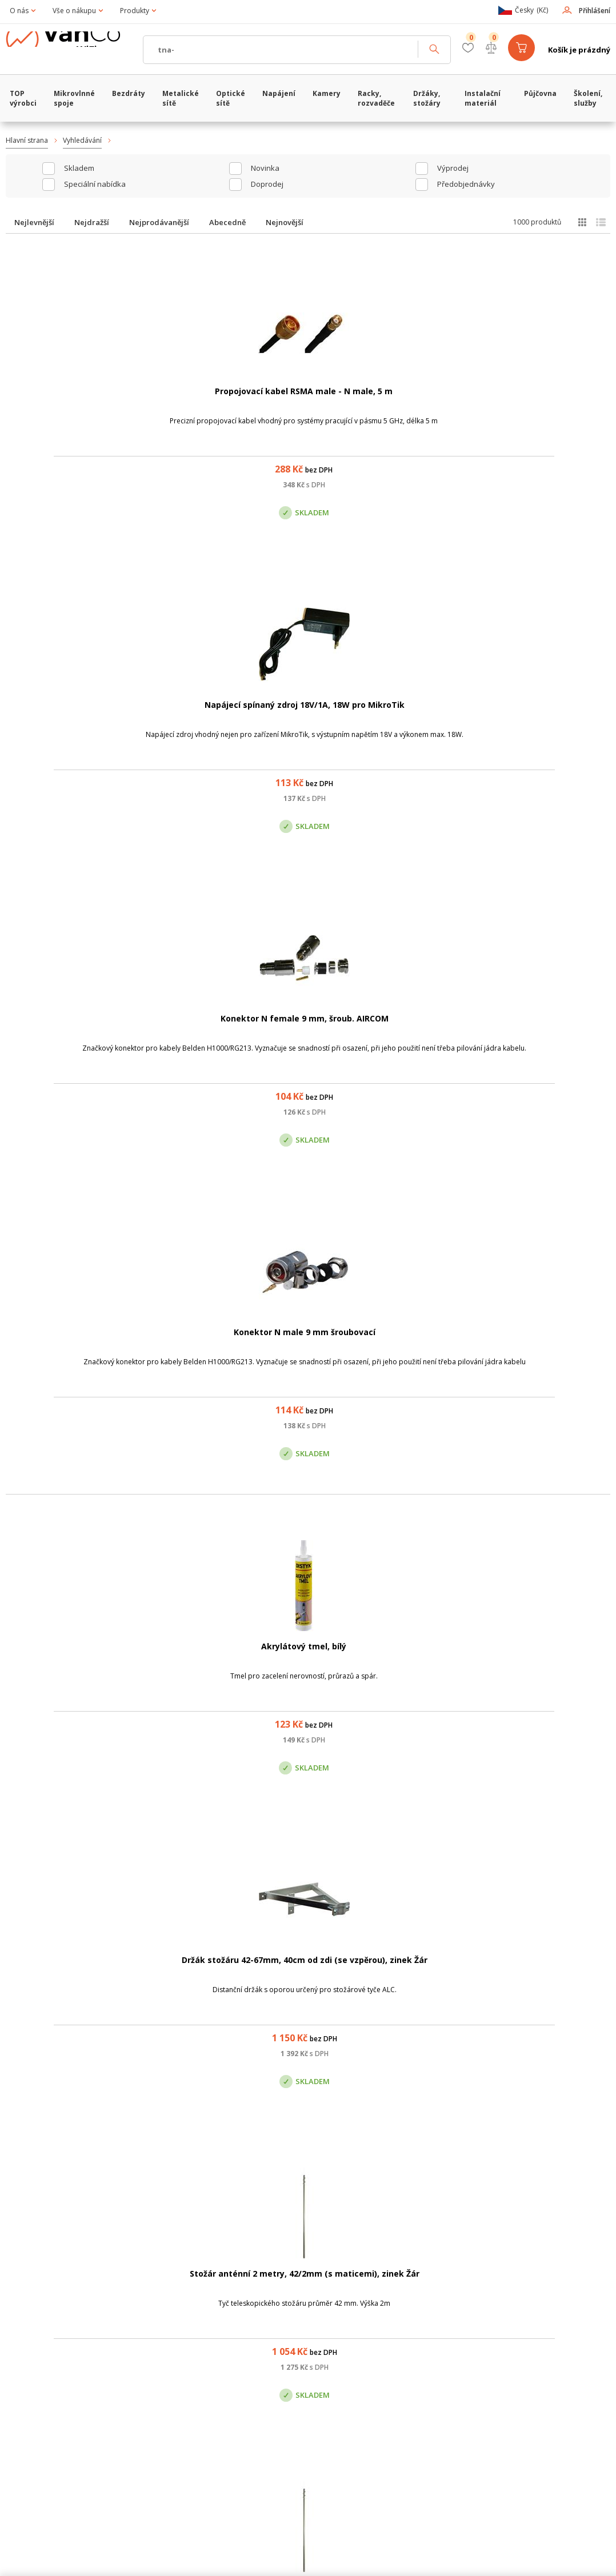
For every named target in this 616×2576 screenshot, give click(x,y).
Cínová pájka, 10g (552, 1019)
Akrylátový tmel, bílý (64, 705)
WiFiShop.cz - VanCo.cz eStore (71, 49)
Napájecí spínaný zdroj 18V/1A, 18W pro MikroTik (226, 403)
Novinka (265, 168)
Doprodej (267, 184)
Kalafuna (551, 1962)
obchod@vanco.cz (521, 2336)
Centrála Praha (204, 2393)
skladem (79, 168)
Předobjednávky (466, 184)
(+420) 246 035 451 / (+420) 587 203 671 (362, 2336)
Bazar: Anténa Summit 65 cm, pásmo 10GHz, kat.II (227, 1031)
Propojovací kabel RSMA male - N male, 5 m (64, 403)
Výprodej (453, 168)
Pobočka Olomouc (356, 2393)
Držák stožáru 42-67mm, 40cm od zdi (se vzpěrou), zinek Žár (227, 717)
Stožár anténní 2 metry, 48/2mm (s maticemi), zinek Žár (64, 1031)
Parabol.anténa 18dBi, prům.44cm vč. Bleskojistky (389, 1345)
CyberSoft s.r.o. (176, 2562)
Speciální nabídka (95, 184)
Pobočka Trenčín (500, 2393)
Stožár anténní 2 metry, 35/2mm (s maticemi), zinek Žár (552, 717)
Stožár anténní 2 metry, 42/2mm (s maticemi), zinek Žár (389, 717)
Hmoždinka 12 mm (389, 1647)
